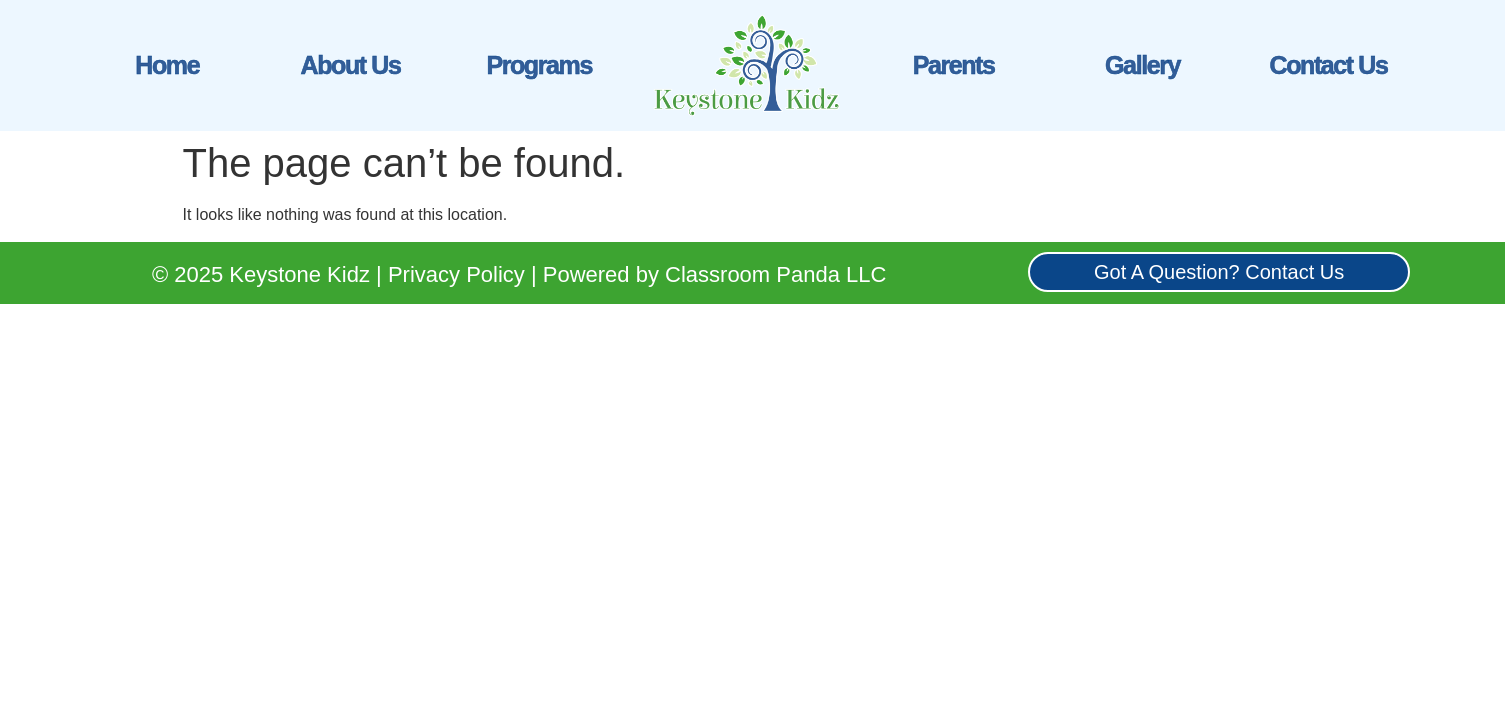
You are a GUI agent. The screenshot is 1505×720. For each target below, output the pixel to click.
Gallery (1142, 65)
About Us (350, 65)
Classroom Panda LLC (775, 274)
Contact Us (1329, 65)
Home (167, 65)
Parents (954, 65)
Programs (539, 65)
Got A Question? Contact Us (1219, 272)
